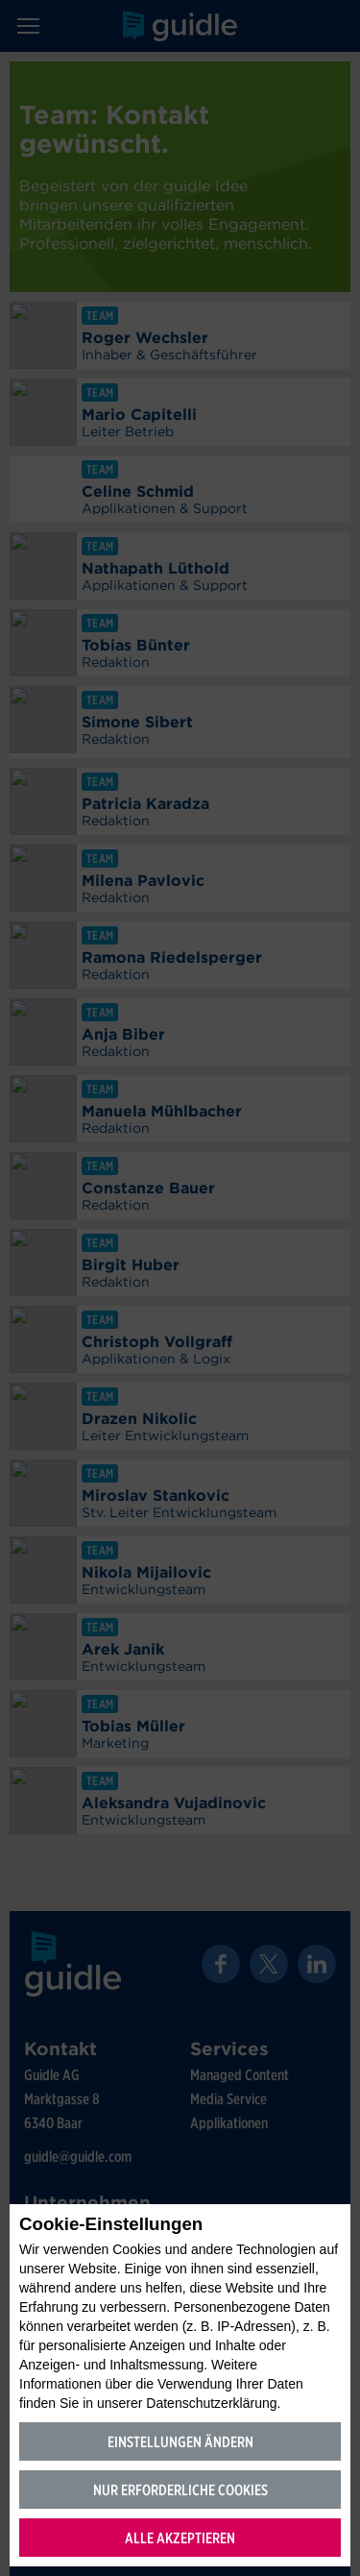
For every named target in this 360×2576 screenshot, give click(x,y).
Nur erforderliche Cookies (180, 2490)
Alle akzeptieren (180, 2538)
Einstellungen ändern (180, 2442)
